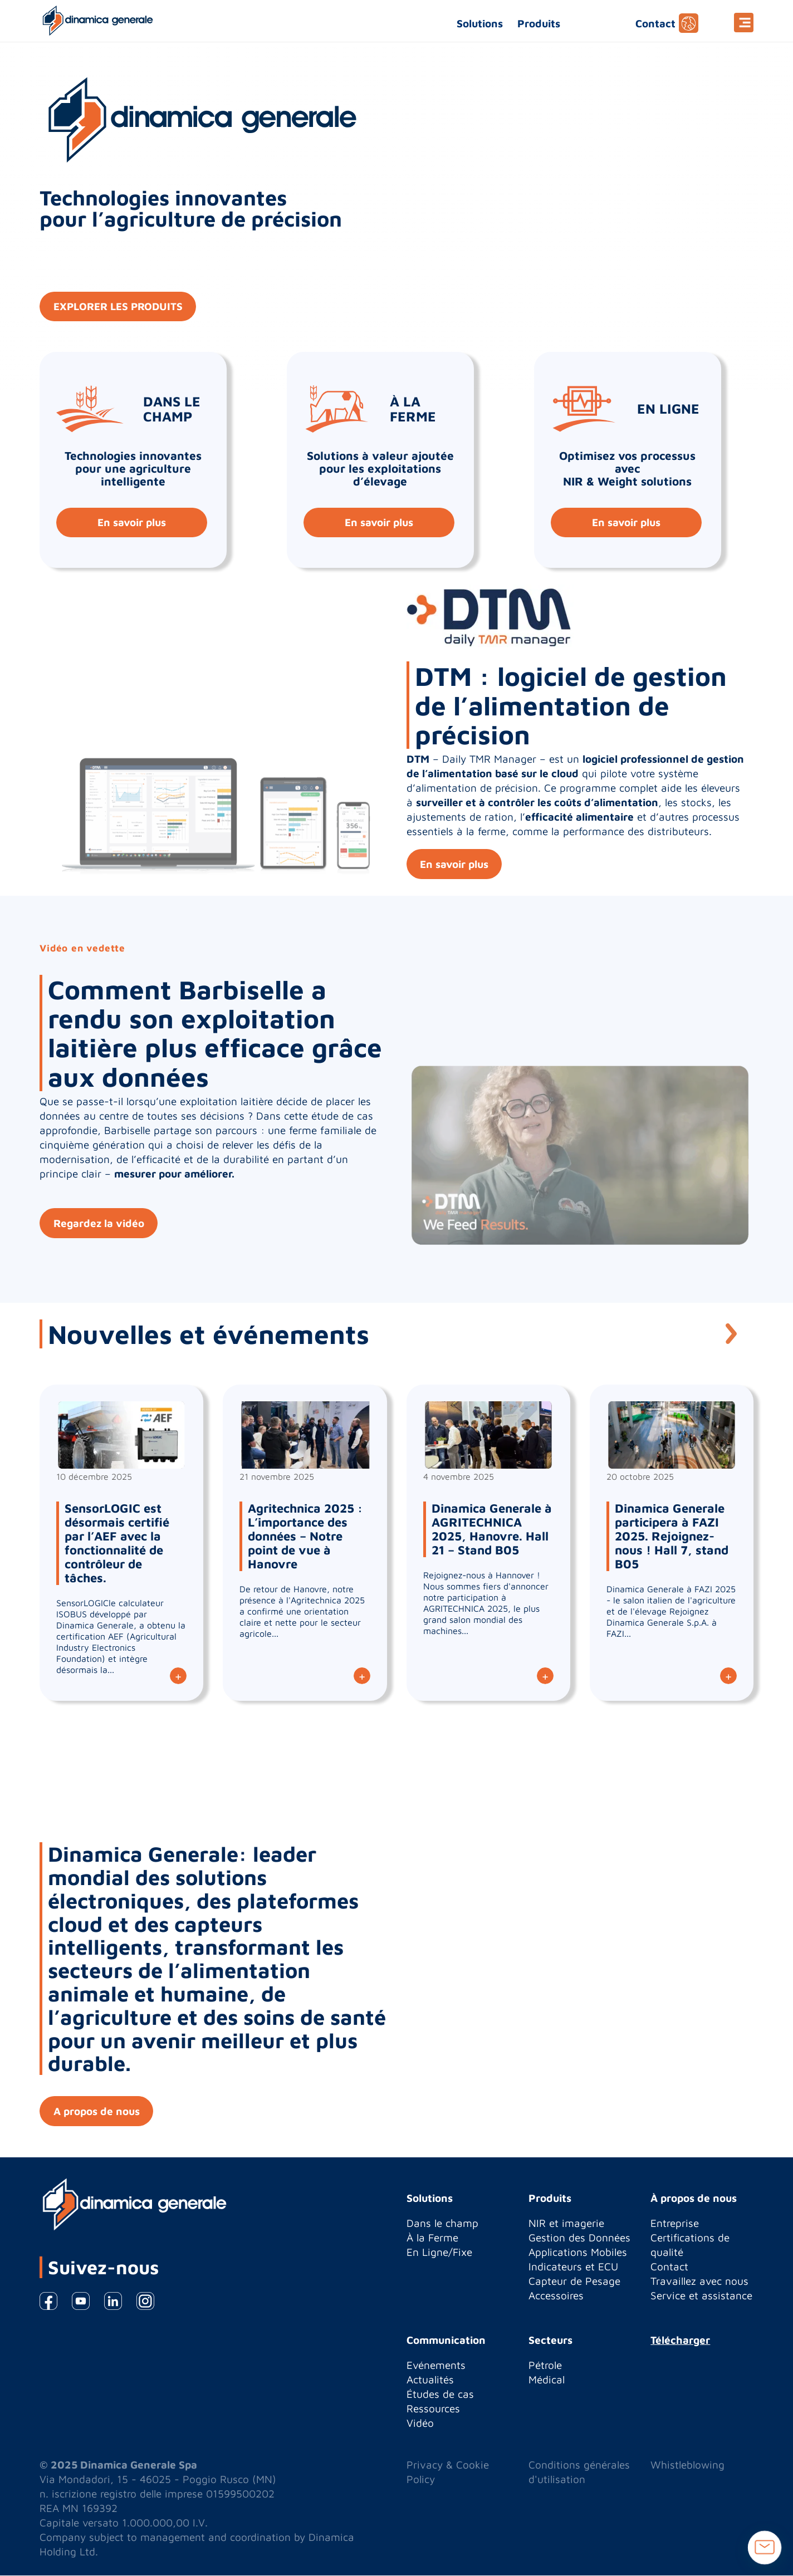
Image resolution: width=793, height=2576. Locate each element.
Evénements (436, 2365)
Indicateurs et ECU (573, 2267)
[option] (396, 1099)
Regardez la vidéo (98, 1223)
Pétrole (545, 2365)
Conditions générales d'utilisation (579, 2472)
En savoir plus (131, 523)
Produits (538, 23)
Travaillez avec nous (699, 2281)
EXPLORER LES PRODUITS (119, 307)
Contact (655, 23)
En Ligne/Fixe (439, 2252)
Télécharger (680, 2340)
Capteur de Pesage (574, 2281)
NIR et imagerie (566, 2223)
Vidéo (420, 2423)
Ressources (433, 2409)
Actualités (430, 2380)
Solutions (480, 23)
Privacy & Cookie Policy (448, 2472)
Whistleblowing (687, 2465)
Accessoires (556, 2296)
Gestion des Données (579, 2238)
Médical (546, 2380)
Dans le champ (442, 2223)
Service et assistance (701, 2296)
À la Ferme (432, 2238)
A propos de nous (96, 2112)
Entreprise (674, 2223)
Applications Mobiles (577, 2252)
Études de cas (440, 2394)
